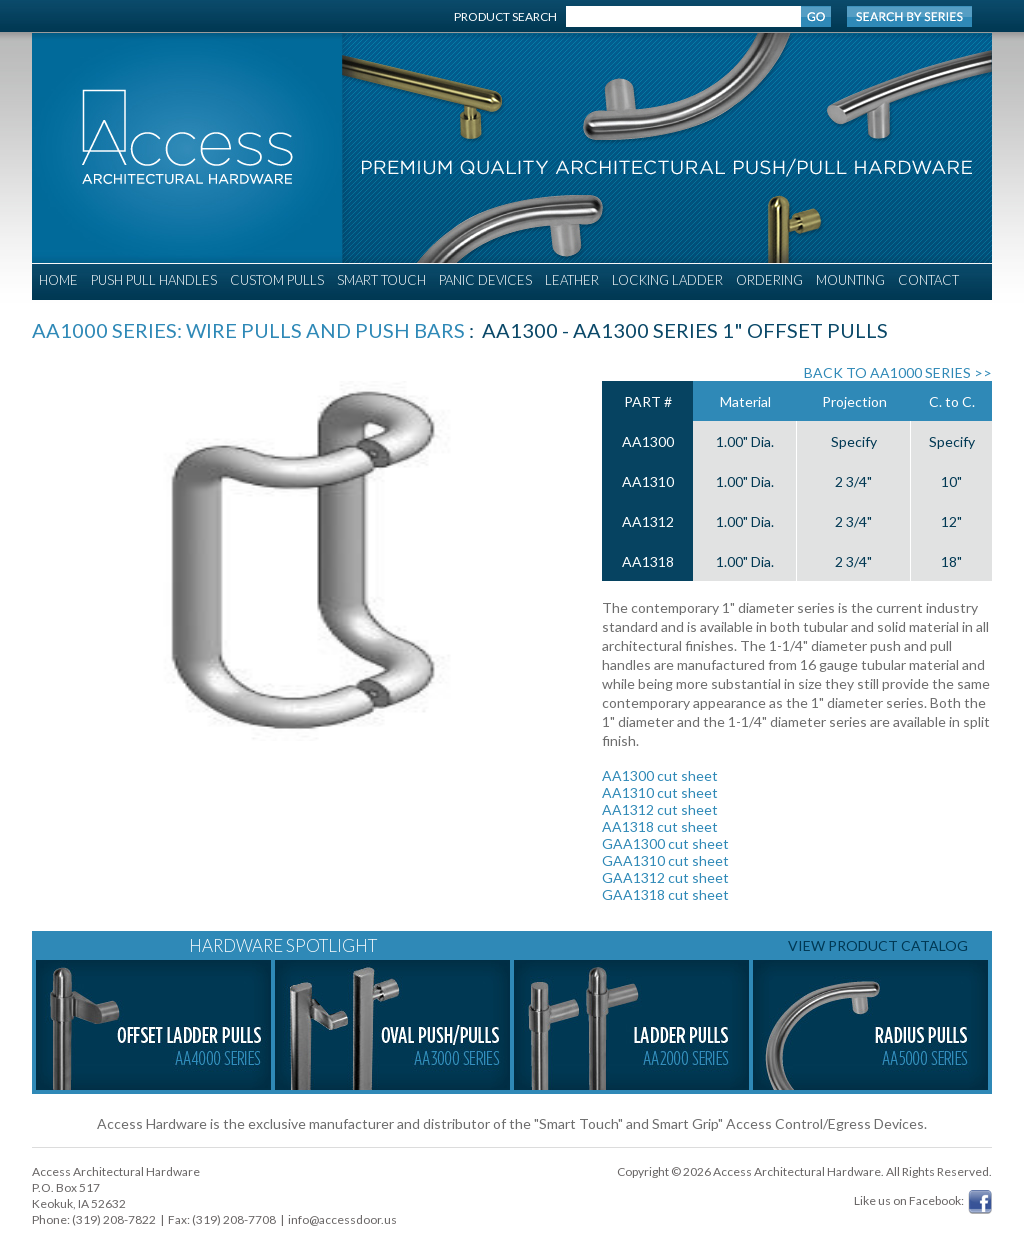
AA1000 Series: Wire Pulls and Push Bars (248, 330)
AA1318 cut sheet (660, 826)
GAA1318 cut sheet (665, 894)
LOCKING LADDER (667, 280)
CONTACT (928, 280)
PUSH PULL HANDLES (154, 280)
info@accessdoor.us (342, 1219)
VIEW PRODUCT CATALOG (878, 945)
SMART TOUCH (381, 280)
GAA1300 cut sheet (665, 843)
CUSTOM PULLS (277, 280)
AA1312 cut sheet (660, 809)
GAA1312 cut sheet (665, 877)
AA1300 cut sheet (660, 775)
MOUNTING (850, 280)
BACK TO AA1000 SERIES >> (898, 372)
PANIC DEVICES (485, 280)
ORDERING (769, 280)
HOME (58, 280)
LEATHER (572, 280)
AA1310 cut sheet (660, 792)
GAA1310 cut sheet (665, 860)
